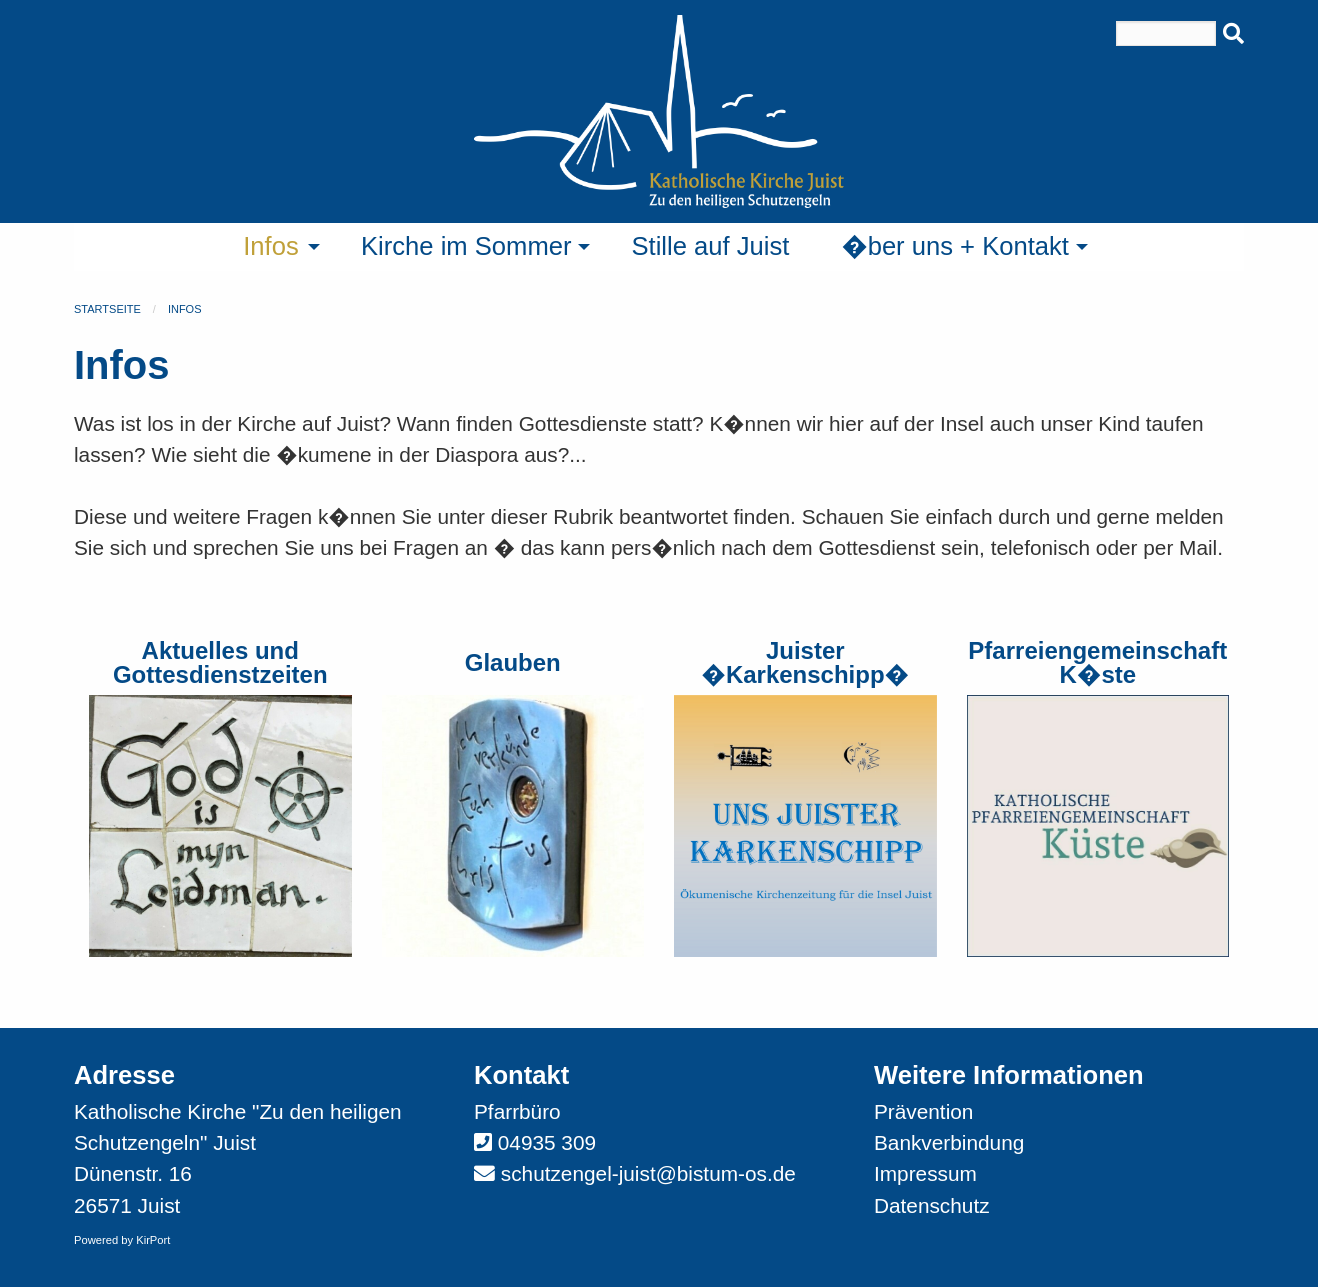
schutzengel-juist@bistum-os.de (648, 1173)
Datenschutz (932, 1205)
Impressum (925, 1173)
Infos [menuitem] (271, 246)
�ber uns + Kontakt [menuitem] (955, 246)
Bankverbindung (949, 1142)
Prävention (923, 1111)
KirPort (153, 1240)
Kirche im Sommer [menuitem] (466, 246)
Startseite (107, 309)
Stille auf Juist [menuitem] (710, 246)
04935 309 (547, 1142)
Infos (185, 309)
